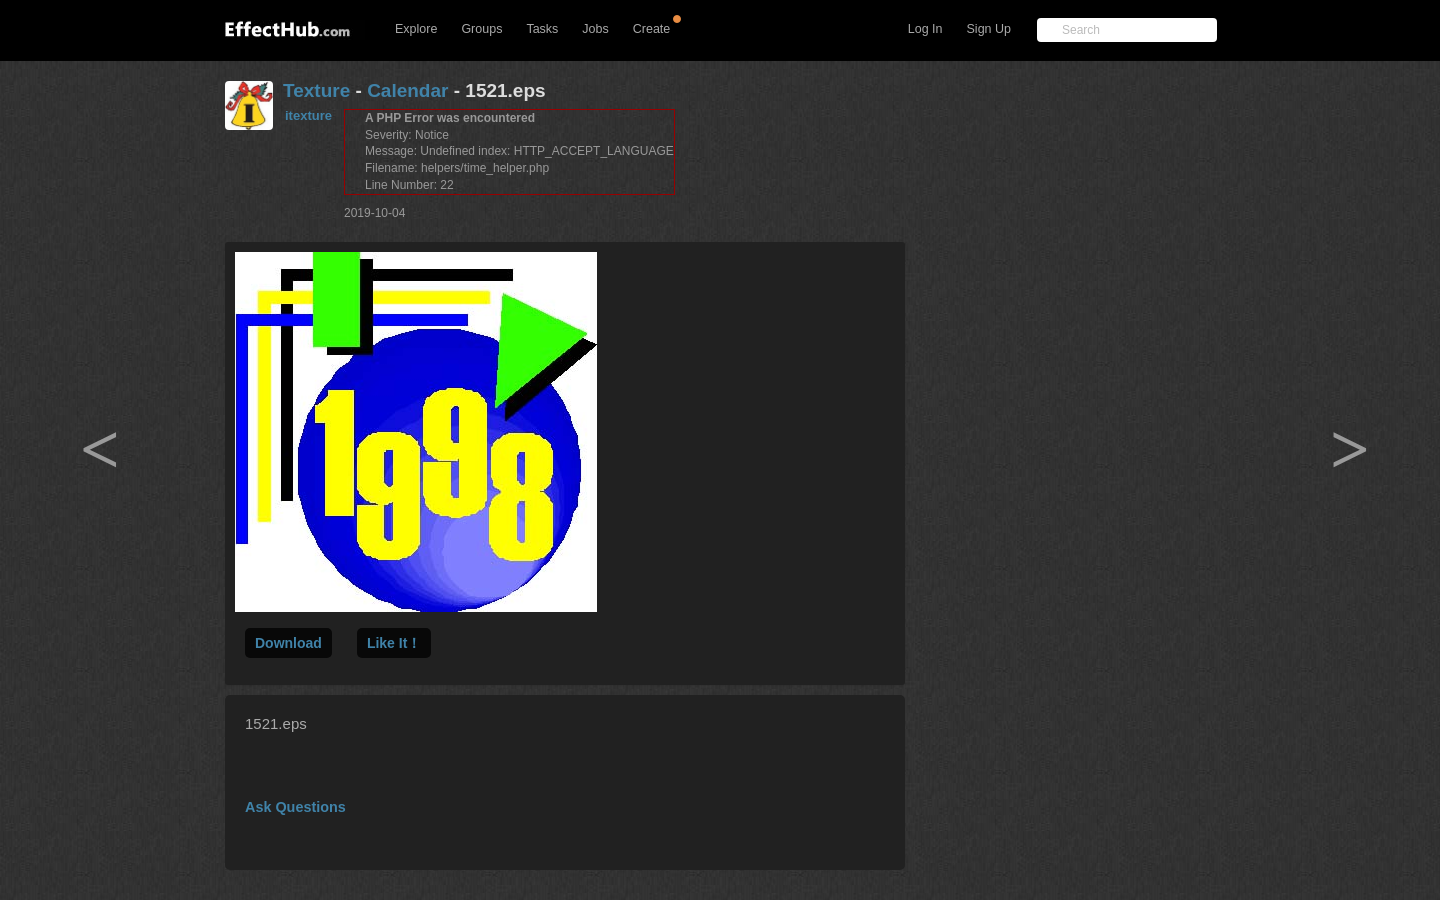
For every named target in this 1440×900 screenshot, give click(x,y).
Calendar (407, 90)
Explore (416, 29)
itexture (308, 115)
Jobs (595, 29)
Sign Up (989, 29)
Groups (481, 29)
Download (288, 643)
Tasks (542, 29)
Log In (925, 29)
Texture (316, 90)
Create (652, 29)
